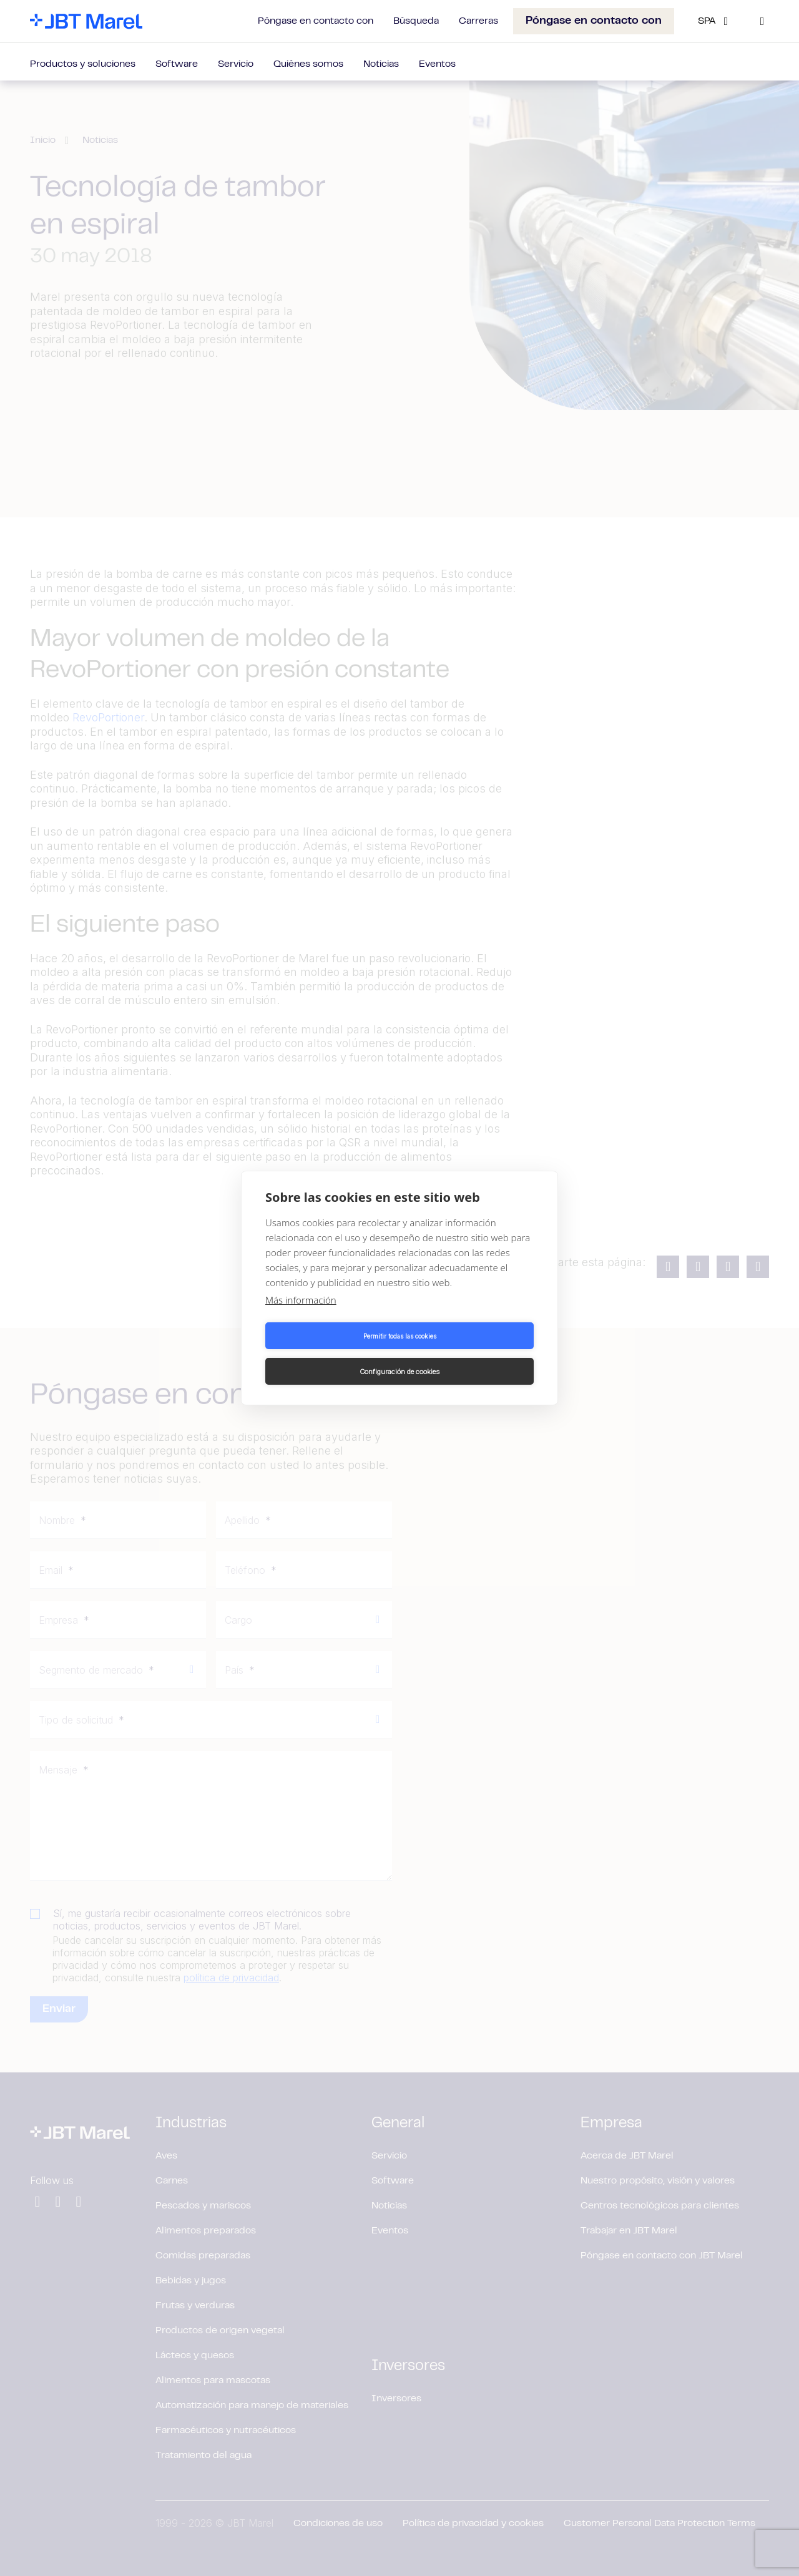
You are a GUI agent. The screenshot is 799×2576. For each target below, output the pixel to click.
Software (176, 64)
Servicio (235, 64)
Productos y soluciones (82, 64)
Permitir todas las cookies (330, 1353)
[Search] (762, 21)
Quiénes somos (308, 64)
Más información (300, 1318)
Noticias (381, 64)
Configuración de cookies (469, 1353)
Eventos (437, 64)
